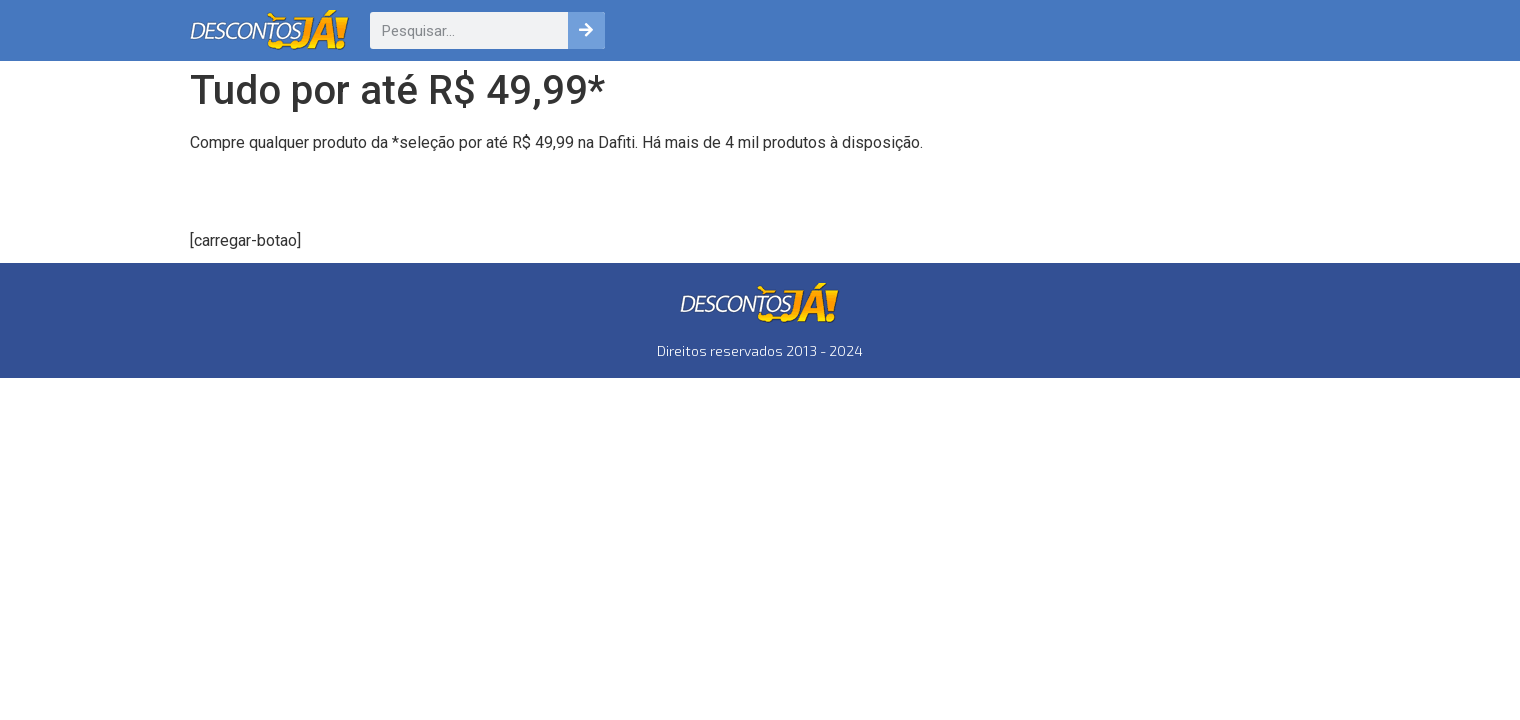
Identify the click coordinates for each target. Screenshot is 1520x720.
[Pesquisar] (586, 30)
